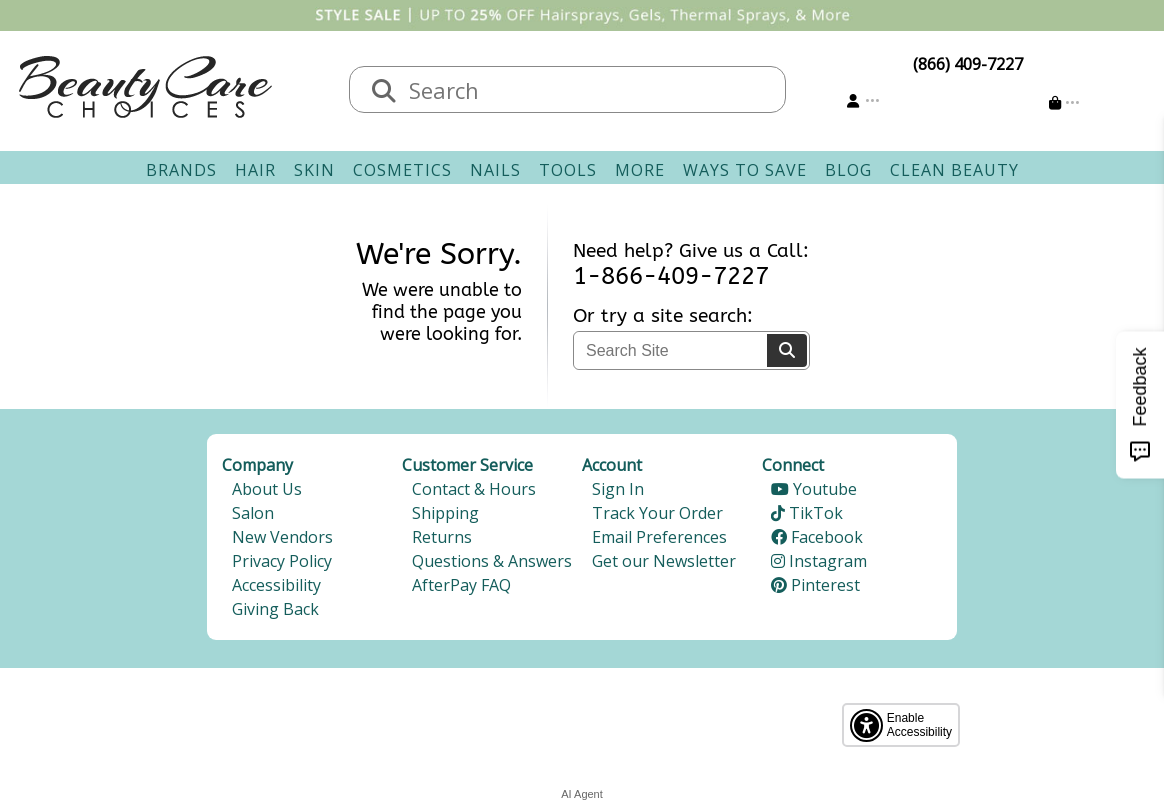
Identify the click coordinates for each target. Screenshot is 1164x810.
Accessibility (276, 585)
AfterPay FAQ (461, 585)
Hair (255, 170)
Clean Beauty (954, 170)
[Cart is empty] (1064, 102)
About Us (267, 489)
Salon (253, 513)
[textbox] (587, 89)
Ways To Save (745, 170)
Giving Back (275, 609)
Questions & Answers (492, 561)
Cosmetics (402, 170)
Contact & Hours (474, 489)
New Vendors (282, 537)
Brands (181, 170)
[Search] (787, 350)
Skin (314, 170)
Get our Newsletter (664, 561)
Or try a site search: (663, 316)
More (640, 170)
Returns (442, 537)
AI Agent (582, 794)
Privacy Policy (282, 561)
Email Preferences (659, 537)
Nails (495, 170)
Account (612, 465)
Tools (568, 170)
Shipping (445, 513)
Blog (848, 170)
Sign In (618, 489)
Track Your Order (657, 513)
